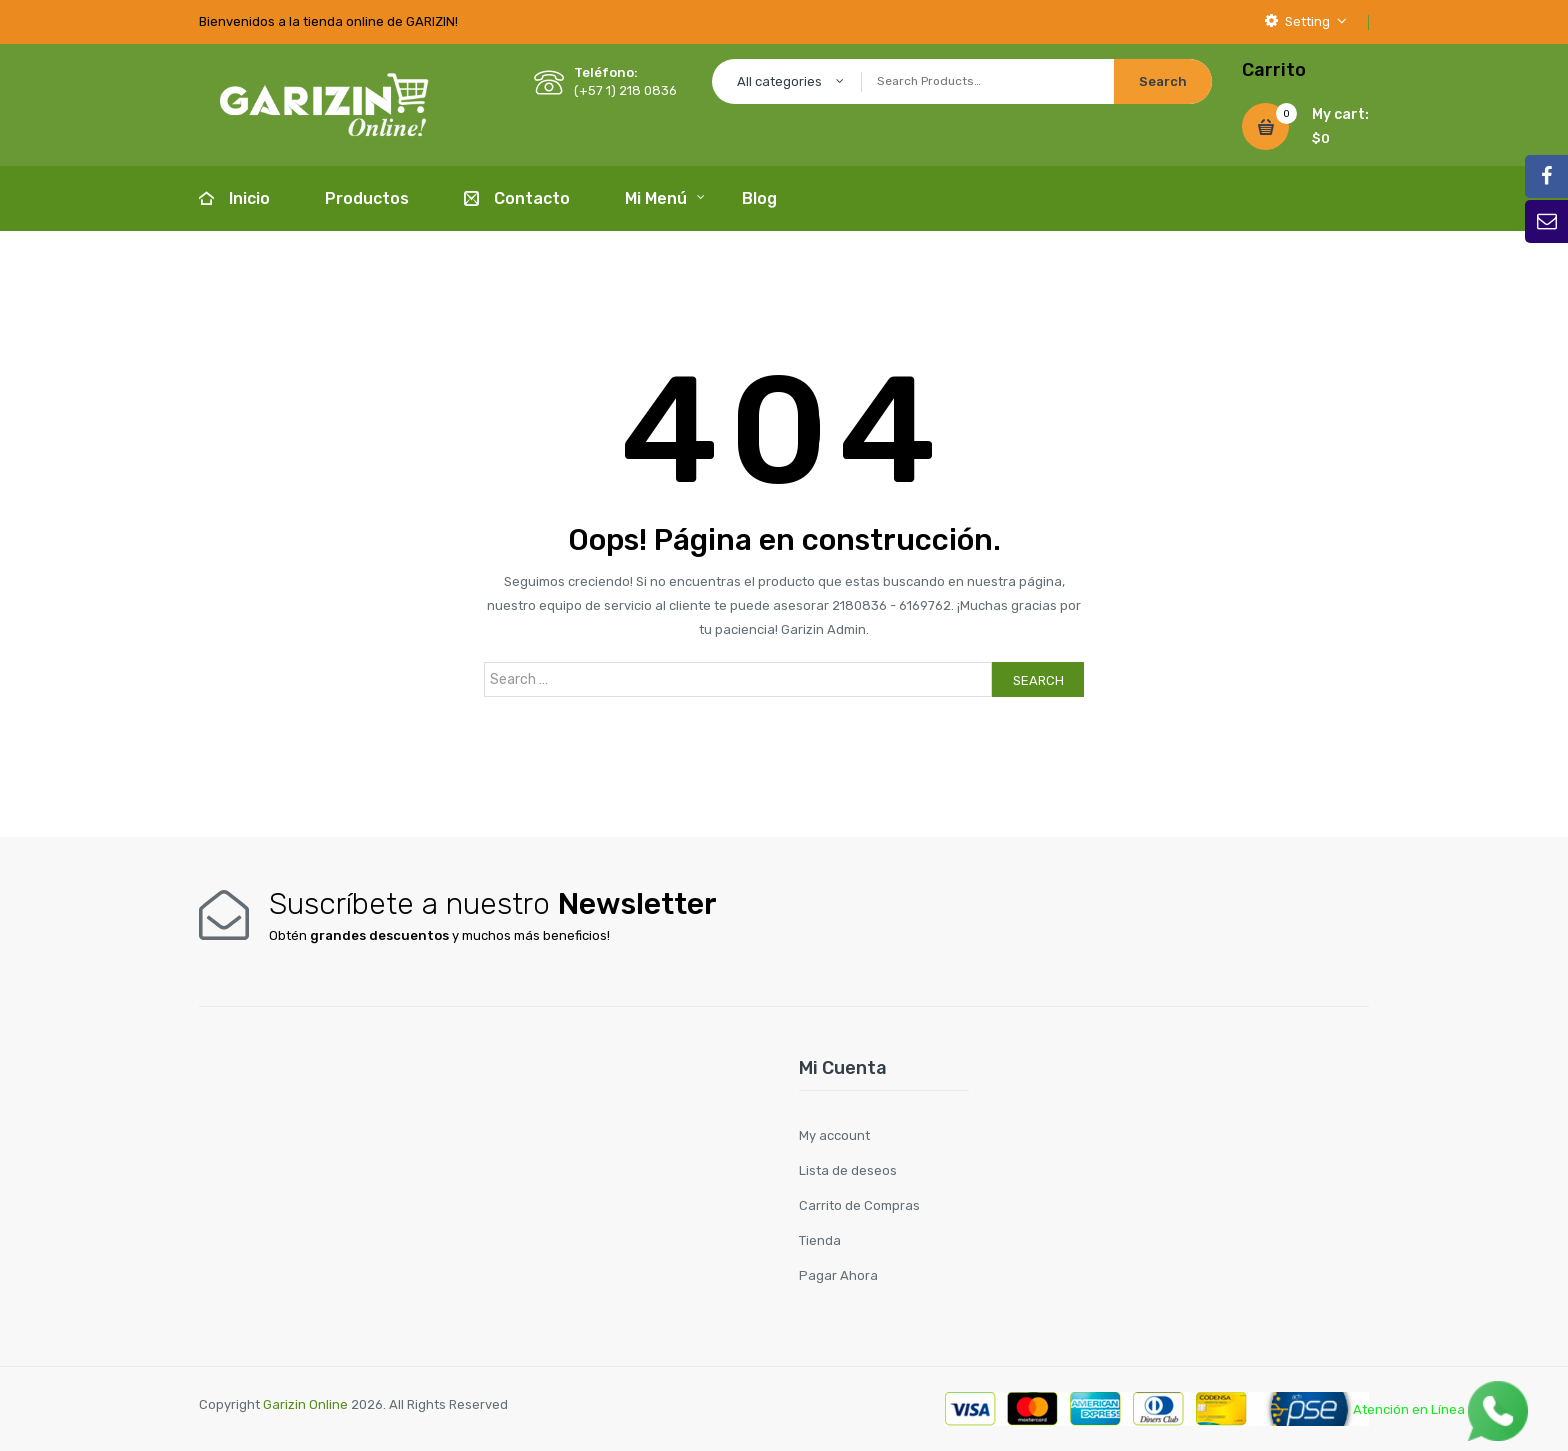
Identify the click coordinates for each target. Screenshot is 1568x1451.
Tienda (820, 1240)
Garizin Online (305, 1404)
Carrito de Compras (859, 1205)
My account (834, 1135)
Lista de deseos (848, 1170)
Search (1038, 680)
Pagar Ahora (838, 1275)
